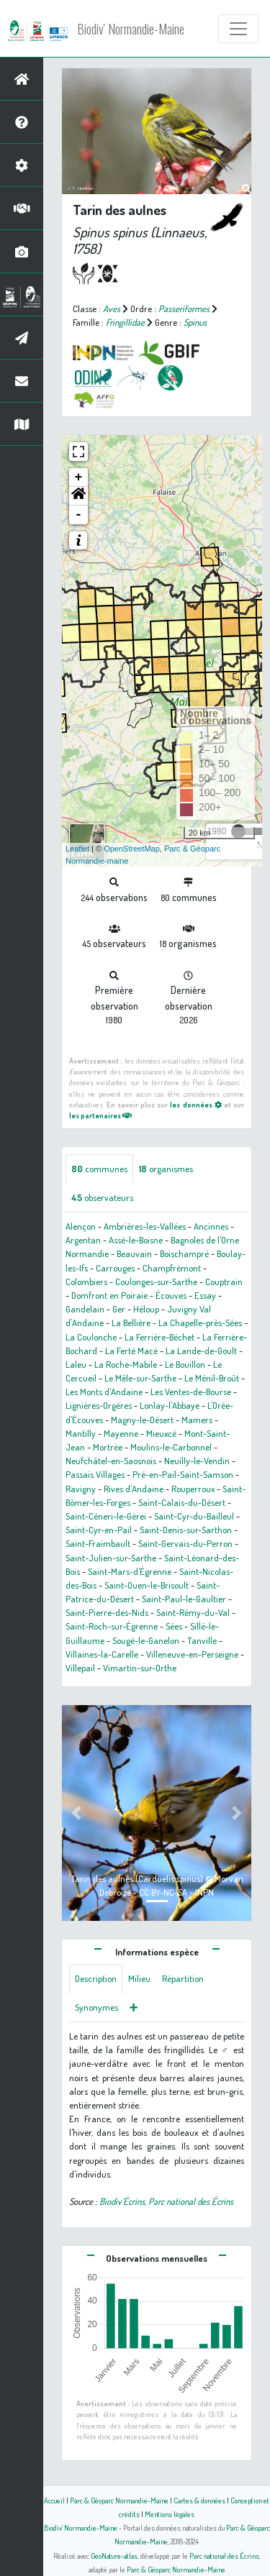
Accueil (54, 2500)
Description (96, 1978)
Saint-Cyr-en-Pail (99, 1529)
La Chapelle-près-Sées (200, 1322)
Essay (205, 1295)
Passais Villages (95, 1474)
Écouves (171, 1295)
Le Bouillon (185, 1364)
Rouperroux (193, 1488)
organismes (166, 1168)
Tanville (202, 1640)
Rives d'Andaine (133, 1488)
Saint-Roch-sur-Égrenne (112, 1626)
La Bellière (131, 1322)
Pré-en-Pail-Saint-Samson (182, 1474)
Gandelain (85, 1309)
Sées (174, 1626)
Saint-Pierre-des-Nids (107, 1612)
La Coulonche (91, 1337)
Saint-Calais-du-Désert (181, 1502)
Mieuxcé (161, 1433)
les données (195, 1104)
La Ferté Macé (131, 1350)
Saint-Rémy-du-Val (193, 1612)
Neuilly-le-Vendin (197, 1460)
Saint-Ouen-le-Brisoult (146, 1585)
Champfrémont (172, 1268)
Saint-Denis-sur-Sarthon (186, 1529)
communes (99, 1168)
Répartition (183, 1978)
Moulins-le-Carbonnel (171, 1447)
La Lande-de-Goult (201, 1350)
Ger (118, 1309)
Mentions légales (169, 2513)
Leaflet (77, 848)
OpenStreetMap (132, 848)
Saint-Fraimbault (98, 1543)
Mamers (196, 1419)
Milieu (139, 1978)
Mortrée (107, 1447)
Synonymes (96, 2007)
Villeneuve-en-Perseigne (192, 1654)
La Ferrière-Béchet (159, 1337)
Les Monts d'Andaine (104, 1391)
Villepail (80, 1667)
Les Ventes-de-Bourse (190, 1391)
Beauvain (134, 1253)
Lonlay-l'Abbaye (169, 1405)
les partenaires (100, 1115)
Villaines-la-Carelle (102, 1654)
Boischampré (184, 1253)
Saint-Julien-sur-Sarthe (111, 1557)
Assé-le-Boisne (136, 1240)
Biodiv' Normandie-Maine (130, 28)
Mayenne (121, 1433)
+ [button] (79, 477)
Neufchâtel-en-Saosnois (111, 1460)
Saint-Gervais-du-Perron (185, 1543)
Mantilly (81, 1433)
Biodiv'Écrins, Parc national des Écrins (166, 2201)
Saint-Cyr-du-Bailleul (194, 1516)
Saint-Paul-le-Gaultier (184, 1598)
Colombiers (86, 1281)
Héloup (146, 1309)
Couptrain (224, 1281)
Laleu (76, 1364)
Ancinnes (211, 1226)
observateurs (102, 1197)
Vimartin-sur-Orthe (139, 1667)
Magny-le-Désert (142, 1419)
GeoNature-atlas (114, 2555)
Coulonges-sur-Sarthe (156, 1281)
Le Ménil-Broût (211, 1378)
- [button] (79, 515)
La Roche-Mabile (125, 1364)
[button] (78, 496)
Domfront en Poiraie (109, 1295)
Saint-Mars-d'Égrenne (129, 1571)
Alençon (81, 1226)
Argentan (83, 1240)
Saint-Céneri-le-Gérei (106, 1516)
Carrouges (115, 1268)
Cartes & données (199, 2500)
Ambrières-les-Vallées (145, 1226)
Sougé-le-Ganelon (145, 1640)
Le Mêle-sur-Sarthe (140, 1378)
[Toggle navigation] (238, 28)
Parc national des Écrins (224, 2555)
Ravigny (81, 1488)
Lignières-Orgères (99, 1405)
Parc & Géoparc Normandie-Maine (119, 2500)
